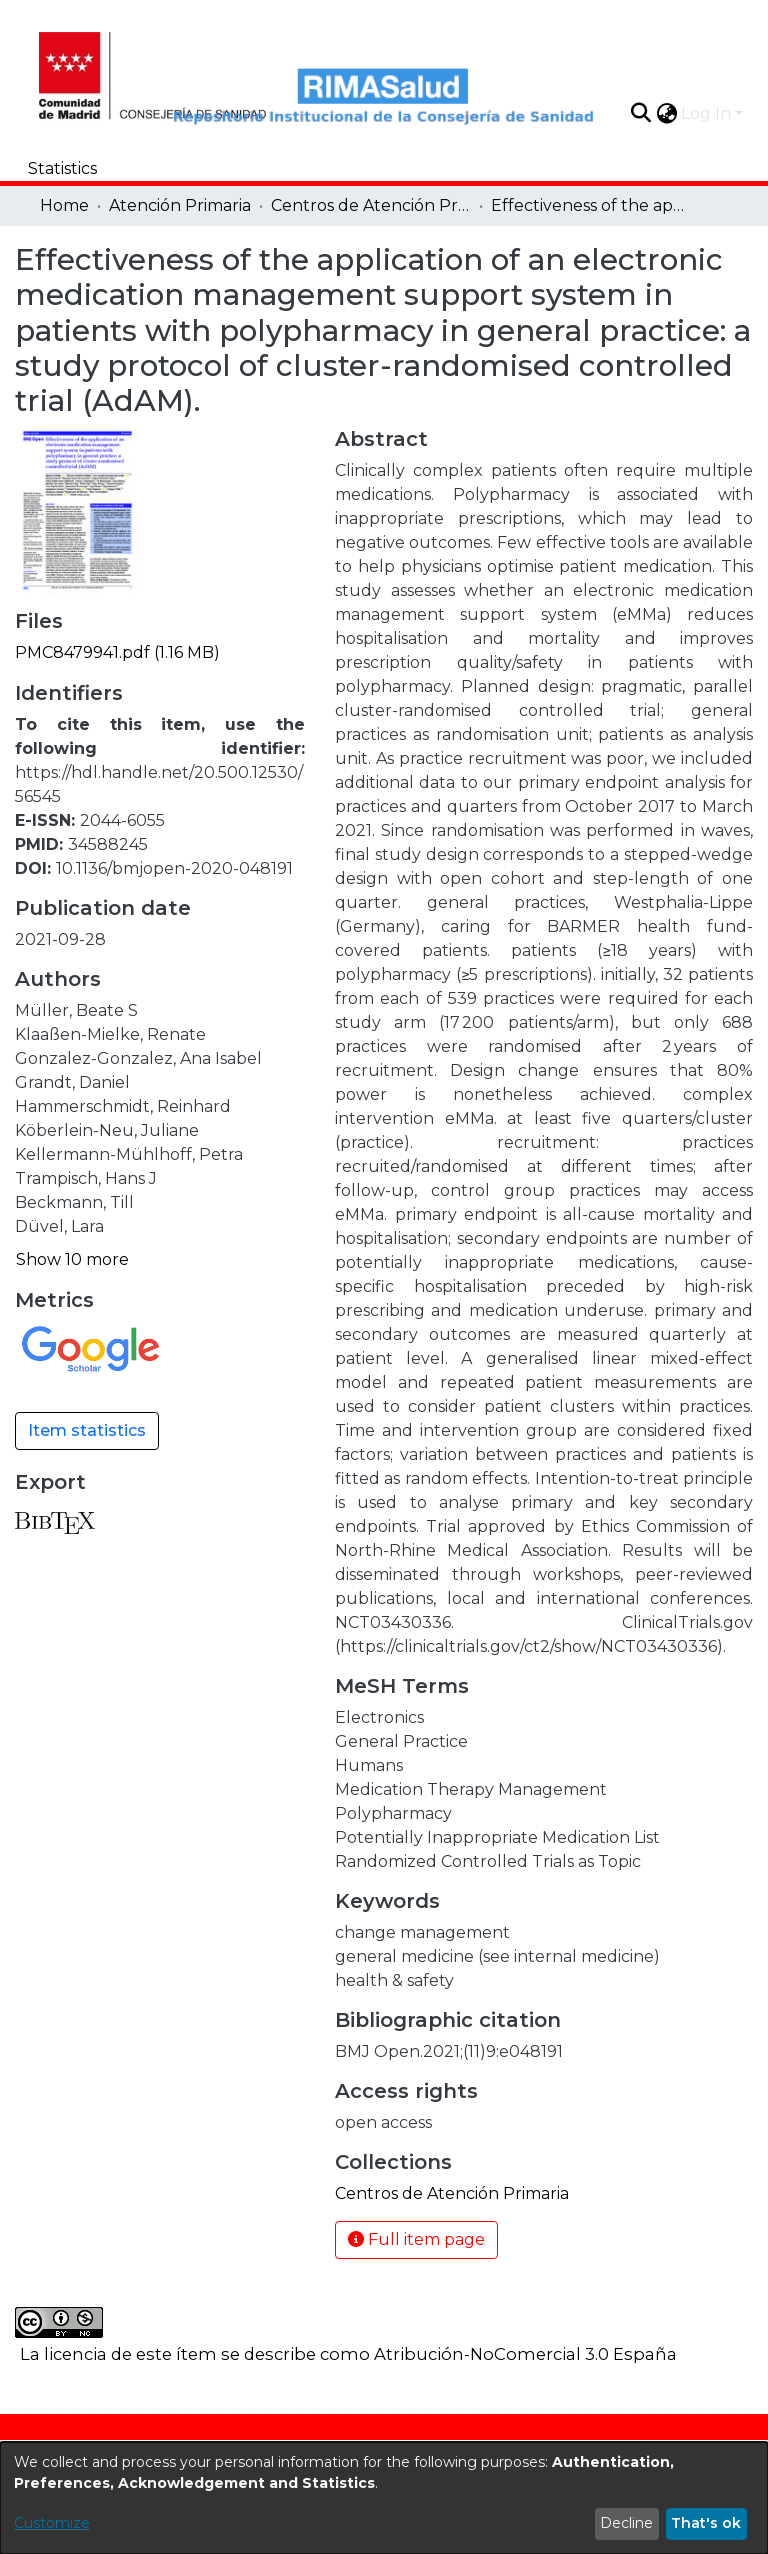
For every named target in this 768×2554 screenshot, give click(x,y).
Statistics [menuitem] (62, 168)
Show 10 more (72, 1259)
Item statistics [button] (87, 1430)
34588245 (108, 844)
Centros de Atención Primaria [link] (371, 205)
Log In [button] (708, 113)
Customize (52, 2523)
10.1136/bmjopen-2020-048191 (174, 868)
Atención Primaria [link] (180, 205)
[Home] (114, 73)
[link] (117, 652)
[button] (640, 113)
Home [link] (64, 205)
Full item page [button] (416, 2239)
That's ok (706, 2523)
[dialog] (384, 2498)
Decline (626, 2523)
